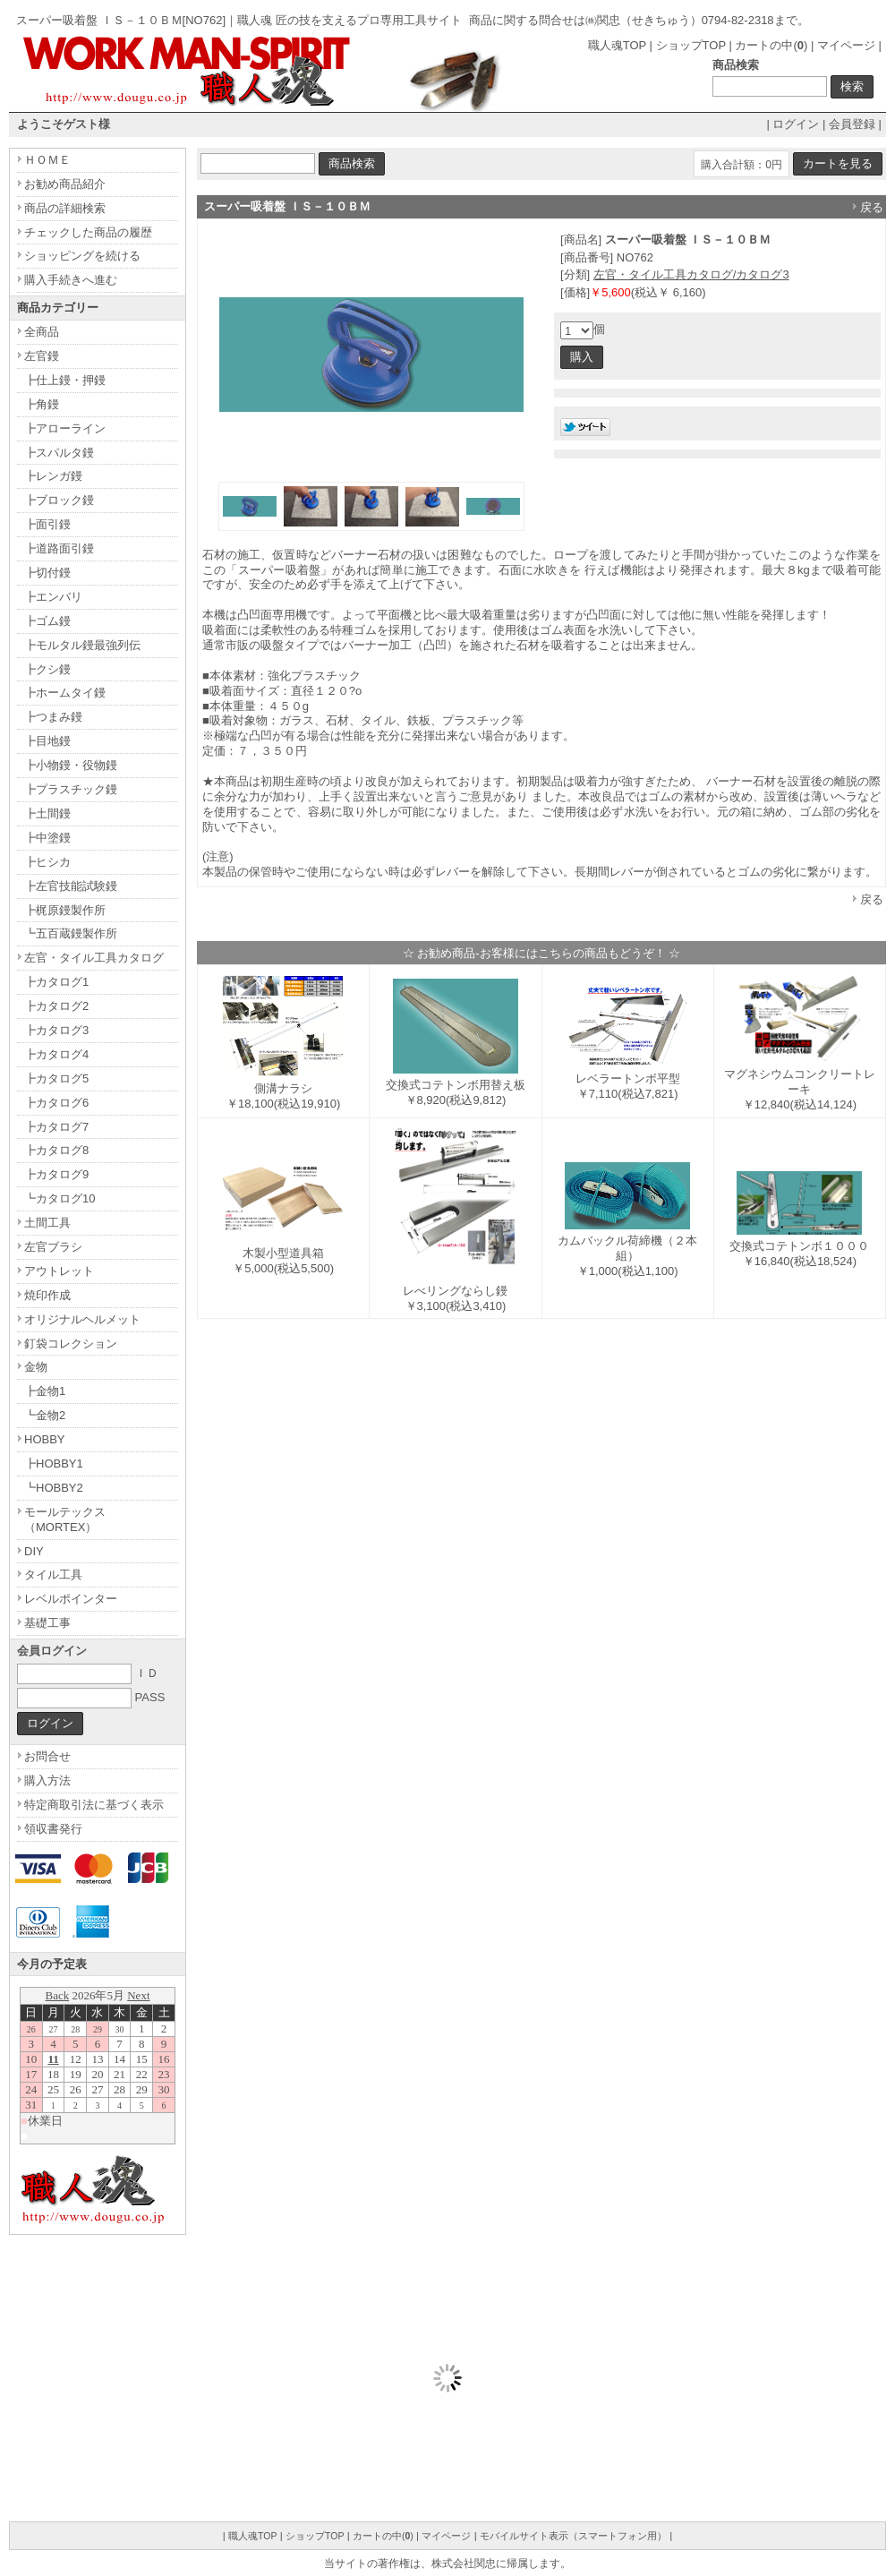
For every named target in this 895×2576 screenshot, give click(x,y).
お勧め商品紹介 (65, 184)
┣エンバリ (53, 596)
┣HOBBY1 (53, 1463)
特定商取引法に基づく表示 (94, 1804)
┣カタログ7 (56, 1127)
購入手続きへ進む (70, 280)
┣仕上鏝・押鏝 (65, 380)
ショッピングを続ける (82, 255)
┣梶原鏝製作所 (65, 910)
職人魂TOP (617, 45)
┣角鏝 (41, 404)
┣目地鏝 (47, 741)
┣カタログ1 (56, 981)
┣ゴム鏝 (47, 621)
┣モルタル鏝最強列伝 (82, 645)
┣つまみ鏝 (53, 716)
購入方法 (47, 1780)
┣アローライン (65, 428)
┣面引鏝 (47, 524)
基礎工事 (47, 1623)
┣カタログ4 (56, 1054)
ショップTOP (691, 45)
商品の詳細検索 (65, 208)
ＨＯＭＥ (47, 160)
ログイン (795, 124)
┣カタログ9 (56, 1174)
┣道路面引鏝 (59, 548)
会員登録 (852, 124)
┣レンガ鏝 (53, 476)
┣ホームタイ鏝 (65, 692)
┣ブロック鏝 (59, 500)
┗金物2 (44, 1415)
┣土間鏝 (47, 813)
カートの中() (771, 45)
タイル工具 (53, 1574)
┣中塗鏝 (47, 837)
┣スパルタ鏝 (59, 452)
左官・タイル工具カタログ (94, 957)
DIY (34, 1551)
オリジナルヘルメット (82, 1319)
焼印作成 (47, 1295)
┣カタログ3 (56, 1030)
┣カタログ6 (56, 1102)
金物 (35, 1367)
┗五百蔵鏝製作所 (70, 933)
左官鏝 (41, 356)
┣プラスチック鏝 (70, 789)
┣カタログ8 (56, 1150)
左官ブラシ (53, 1247)
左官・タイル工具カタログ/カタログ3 (691, 274)
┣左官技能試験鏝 (70, 886)
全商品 (41, 331)
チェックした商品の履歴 (88, 232)
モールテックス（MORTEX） (65, 1519)
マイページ (846, 45)
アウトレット (59, 1271)
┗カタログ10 (59, 1198)
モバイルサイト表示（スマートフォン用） (573, 2535)
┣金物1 (44, 1391)
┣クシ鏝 (47, 669)
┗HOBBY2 (53, 1487)
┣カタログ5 (56, 1078)
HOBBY (44, 1439)
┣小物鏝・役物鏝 (70, 765)
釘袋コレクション (70, 1343)
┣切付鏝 (47, 572)
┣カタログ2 (56, 1006)
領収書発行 (53, 1829)
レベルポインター (70, 1598)
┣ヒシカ (47, 862)
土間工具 (47, 1222)
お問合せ (47, 1756)
